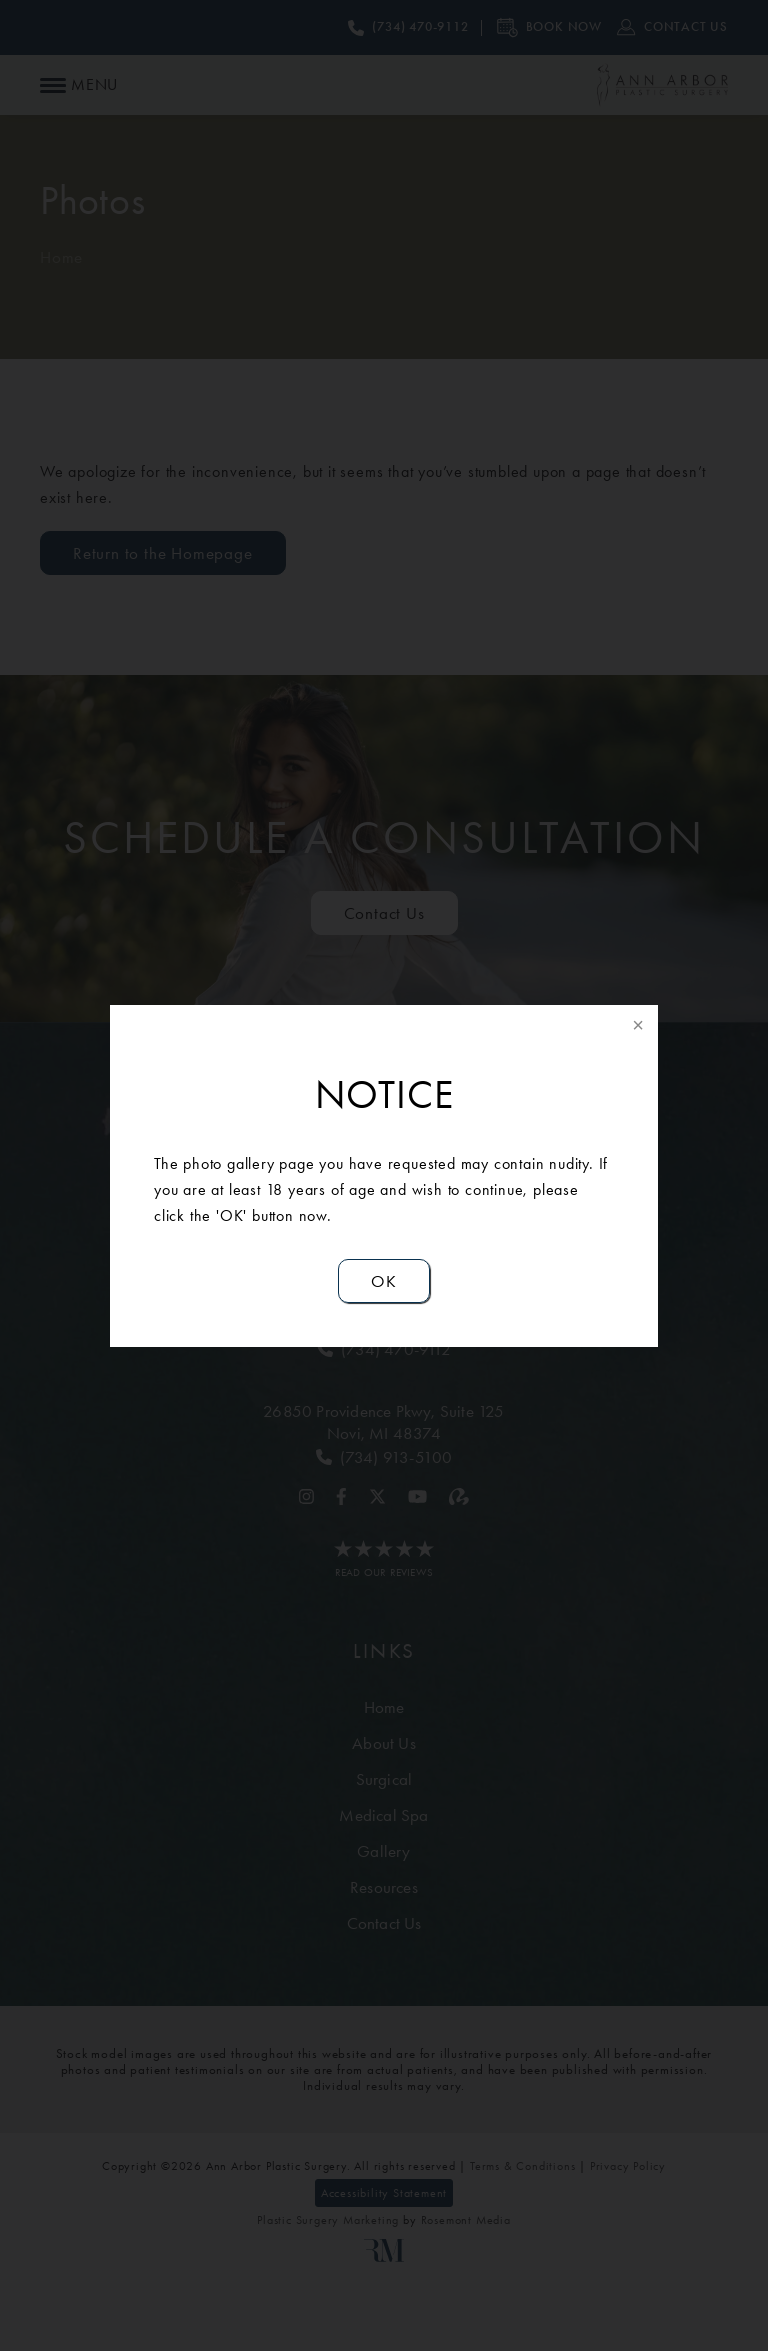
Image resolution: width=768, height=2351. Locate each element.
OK (384, 1281)
